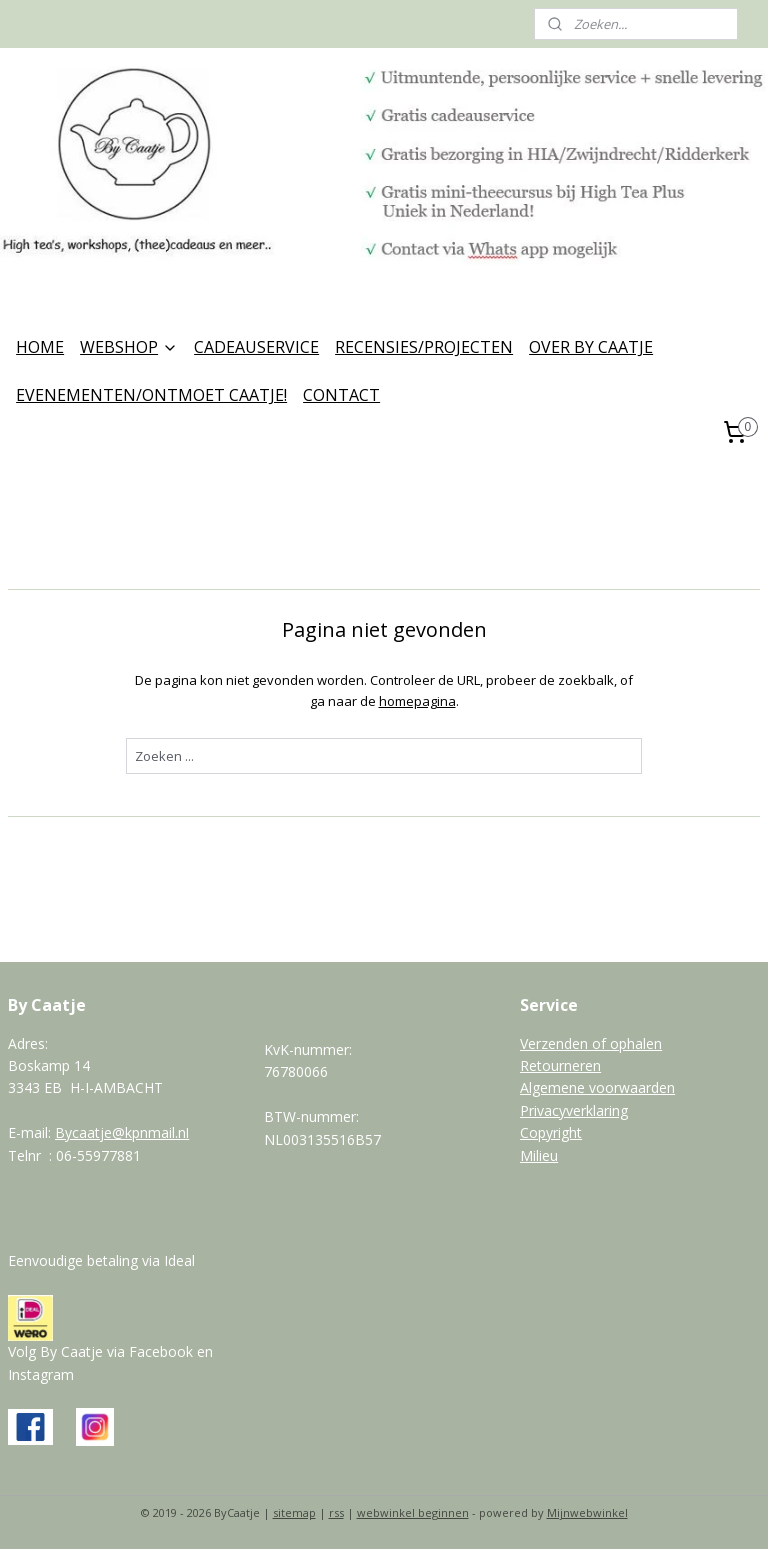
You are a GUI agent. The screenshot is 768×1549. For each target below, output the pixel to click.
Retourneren (560, 1065)
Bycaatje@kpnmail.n (120, 1132)
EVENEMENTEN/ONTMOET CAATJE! (151, 395)
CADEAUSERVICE (256, 347)
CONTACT (341, 395)
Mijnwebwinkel (587, 1512)
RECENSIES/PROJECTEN (424, 347)
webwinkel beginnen (413, 1512)
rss (336, 1512)
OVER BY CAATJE (591, 347)
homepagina (417, 701)
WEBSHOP (129, 347)
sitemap (294, 1512)
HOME (40, 347)
